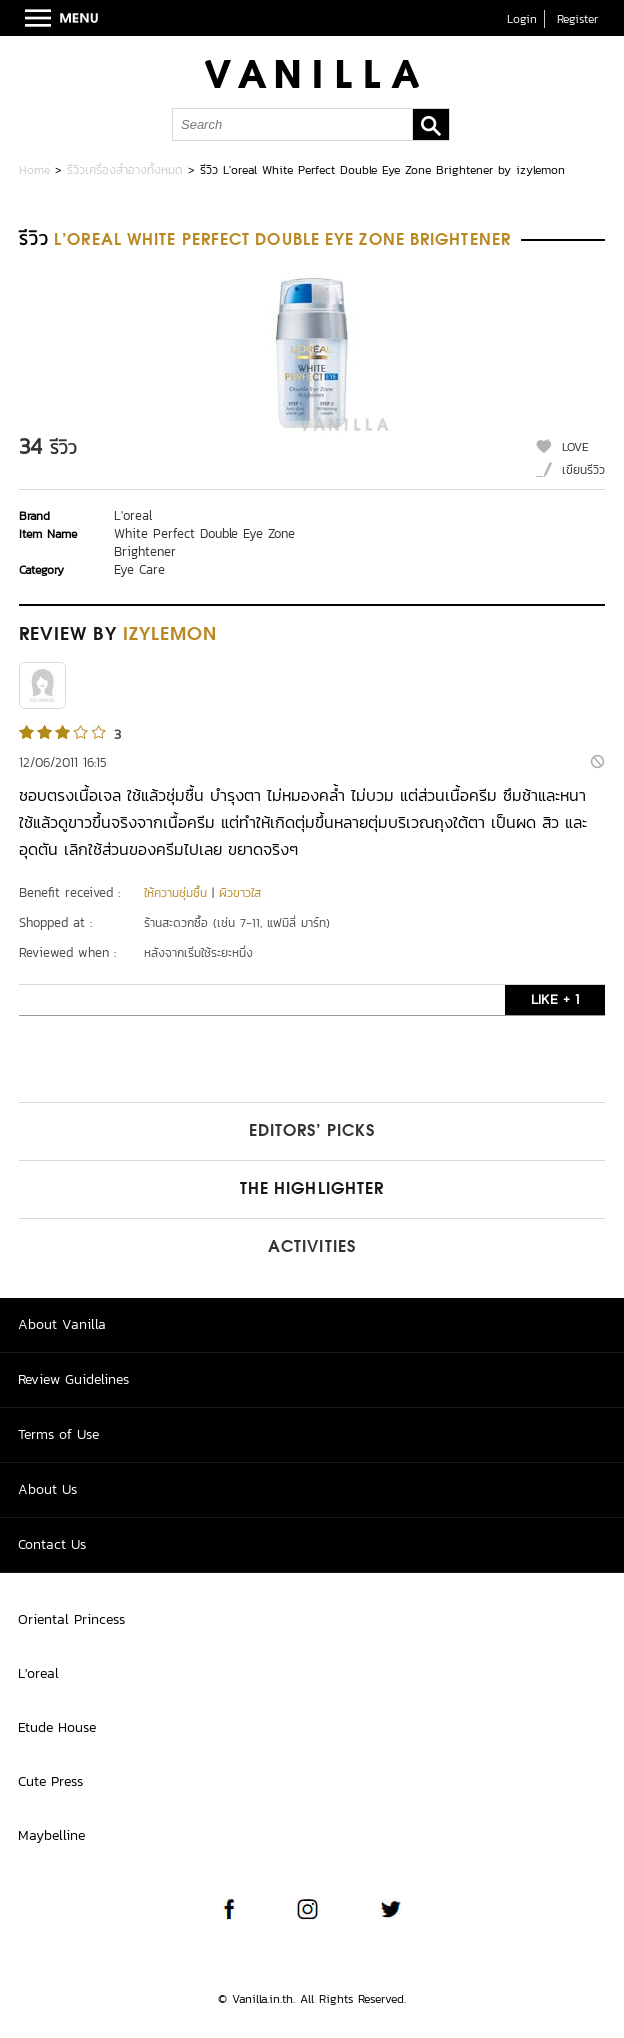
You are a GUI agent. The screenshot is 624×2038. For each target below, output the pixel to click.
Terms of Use (58, 1434)
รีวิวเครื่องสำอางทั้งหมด (125, 170)
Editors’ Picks (312, 1132)
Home (34, 170)
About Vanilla (62, 1324)
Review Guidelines (73, 1379)
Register (577, 19)
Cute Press (50, 1781)
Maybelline (51, 1835)
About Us (47, 1489)
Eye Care (139, 569)
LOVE (575, 447)
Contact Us (52, 1544)
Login (522, 19)
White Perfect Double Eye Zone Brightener (204, 542)
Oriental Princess (71, 1619)
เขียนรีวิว (583, 470)
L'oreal (133, 515)
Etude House (57, 1727)
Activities (312, 1248)
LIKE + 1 (555, 999)
